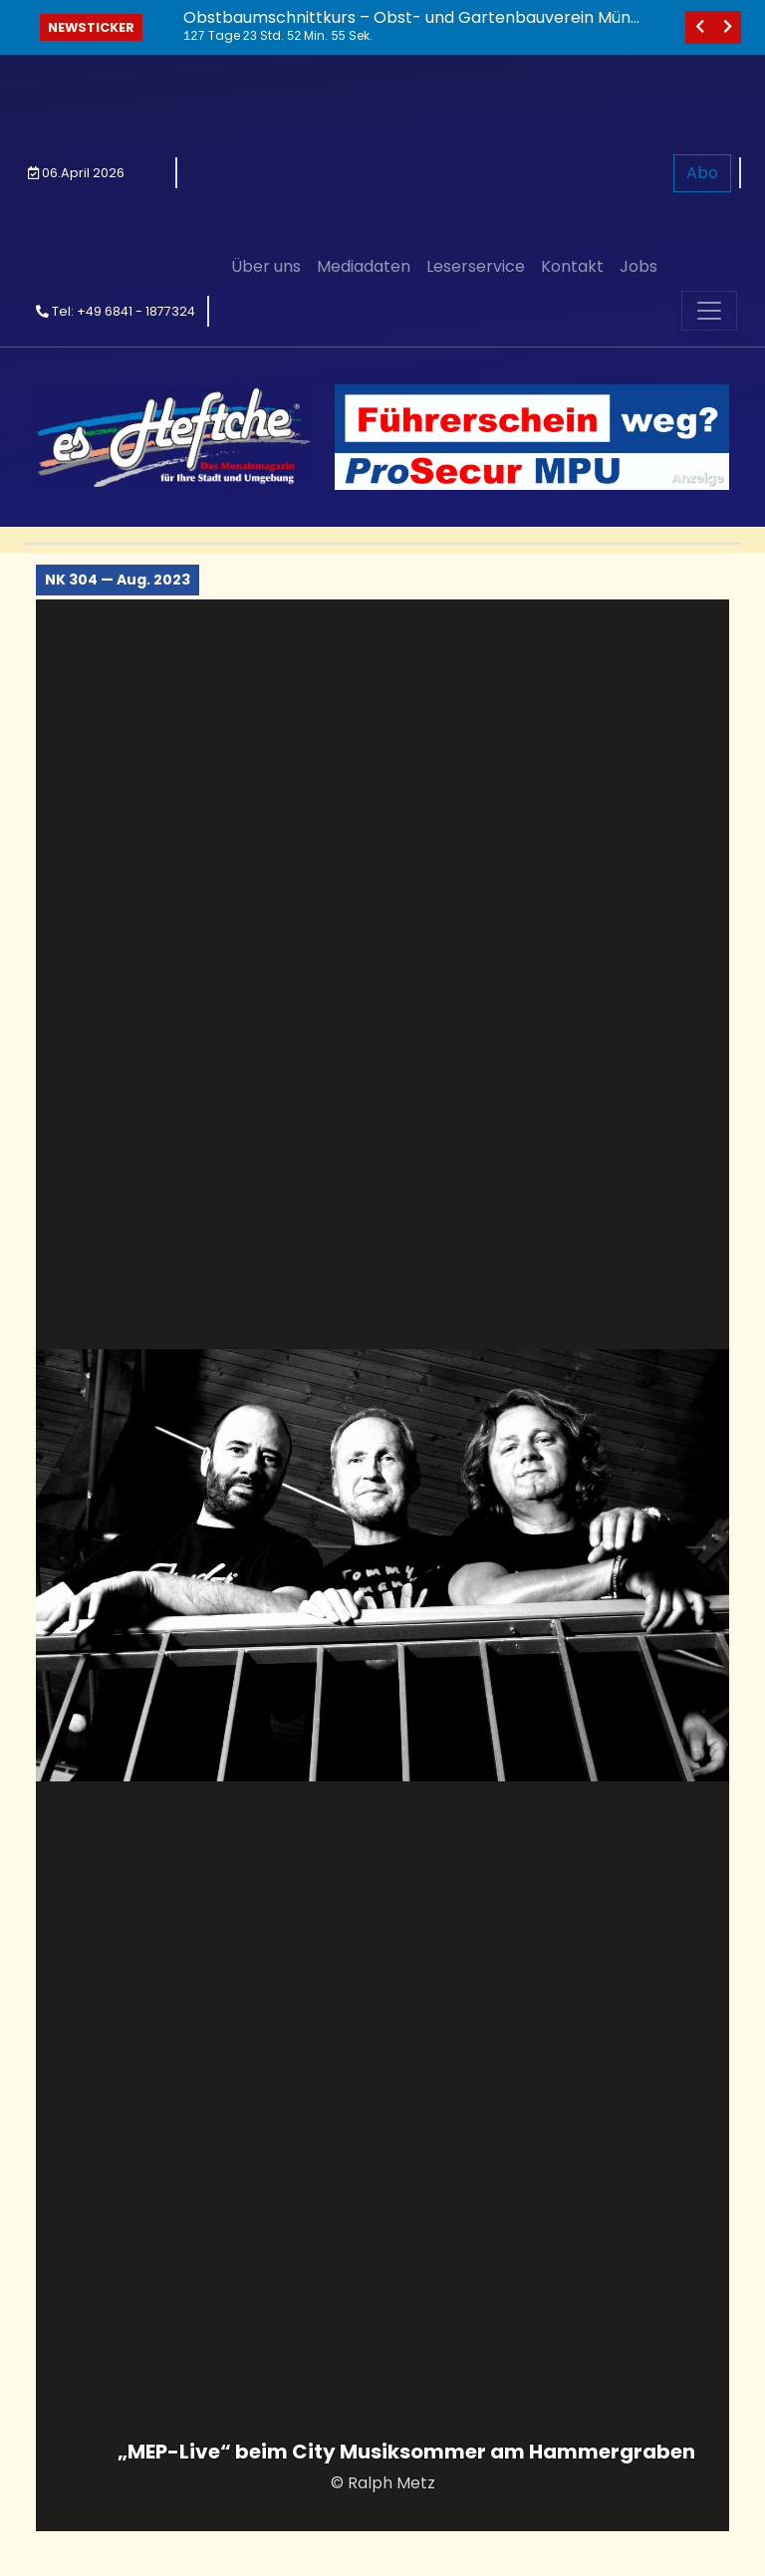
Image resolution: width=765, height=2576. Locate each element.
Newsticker (91, 27)
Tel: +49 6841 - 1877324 (115, 128)
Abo (702, 81)
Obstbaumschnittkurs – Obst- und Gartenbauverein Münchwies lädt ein (411, 27)
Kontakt (572, 81)
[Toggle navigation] (709, 128)
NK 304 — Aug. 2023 (117, 397)
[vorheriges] (699, 27)
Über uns (266, 81)
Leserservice (475, 81)
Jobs (638, 81)
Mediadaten (363, 81)
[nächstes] (727, 27)
